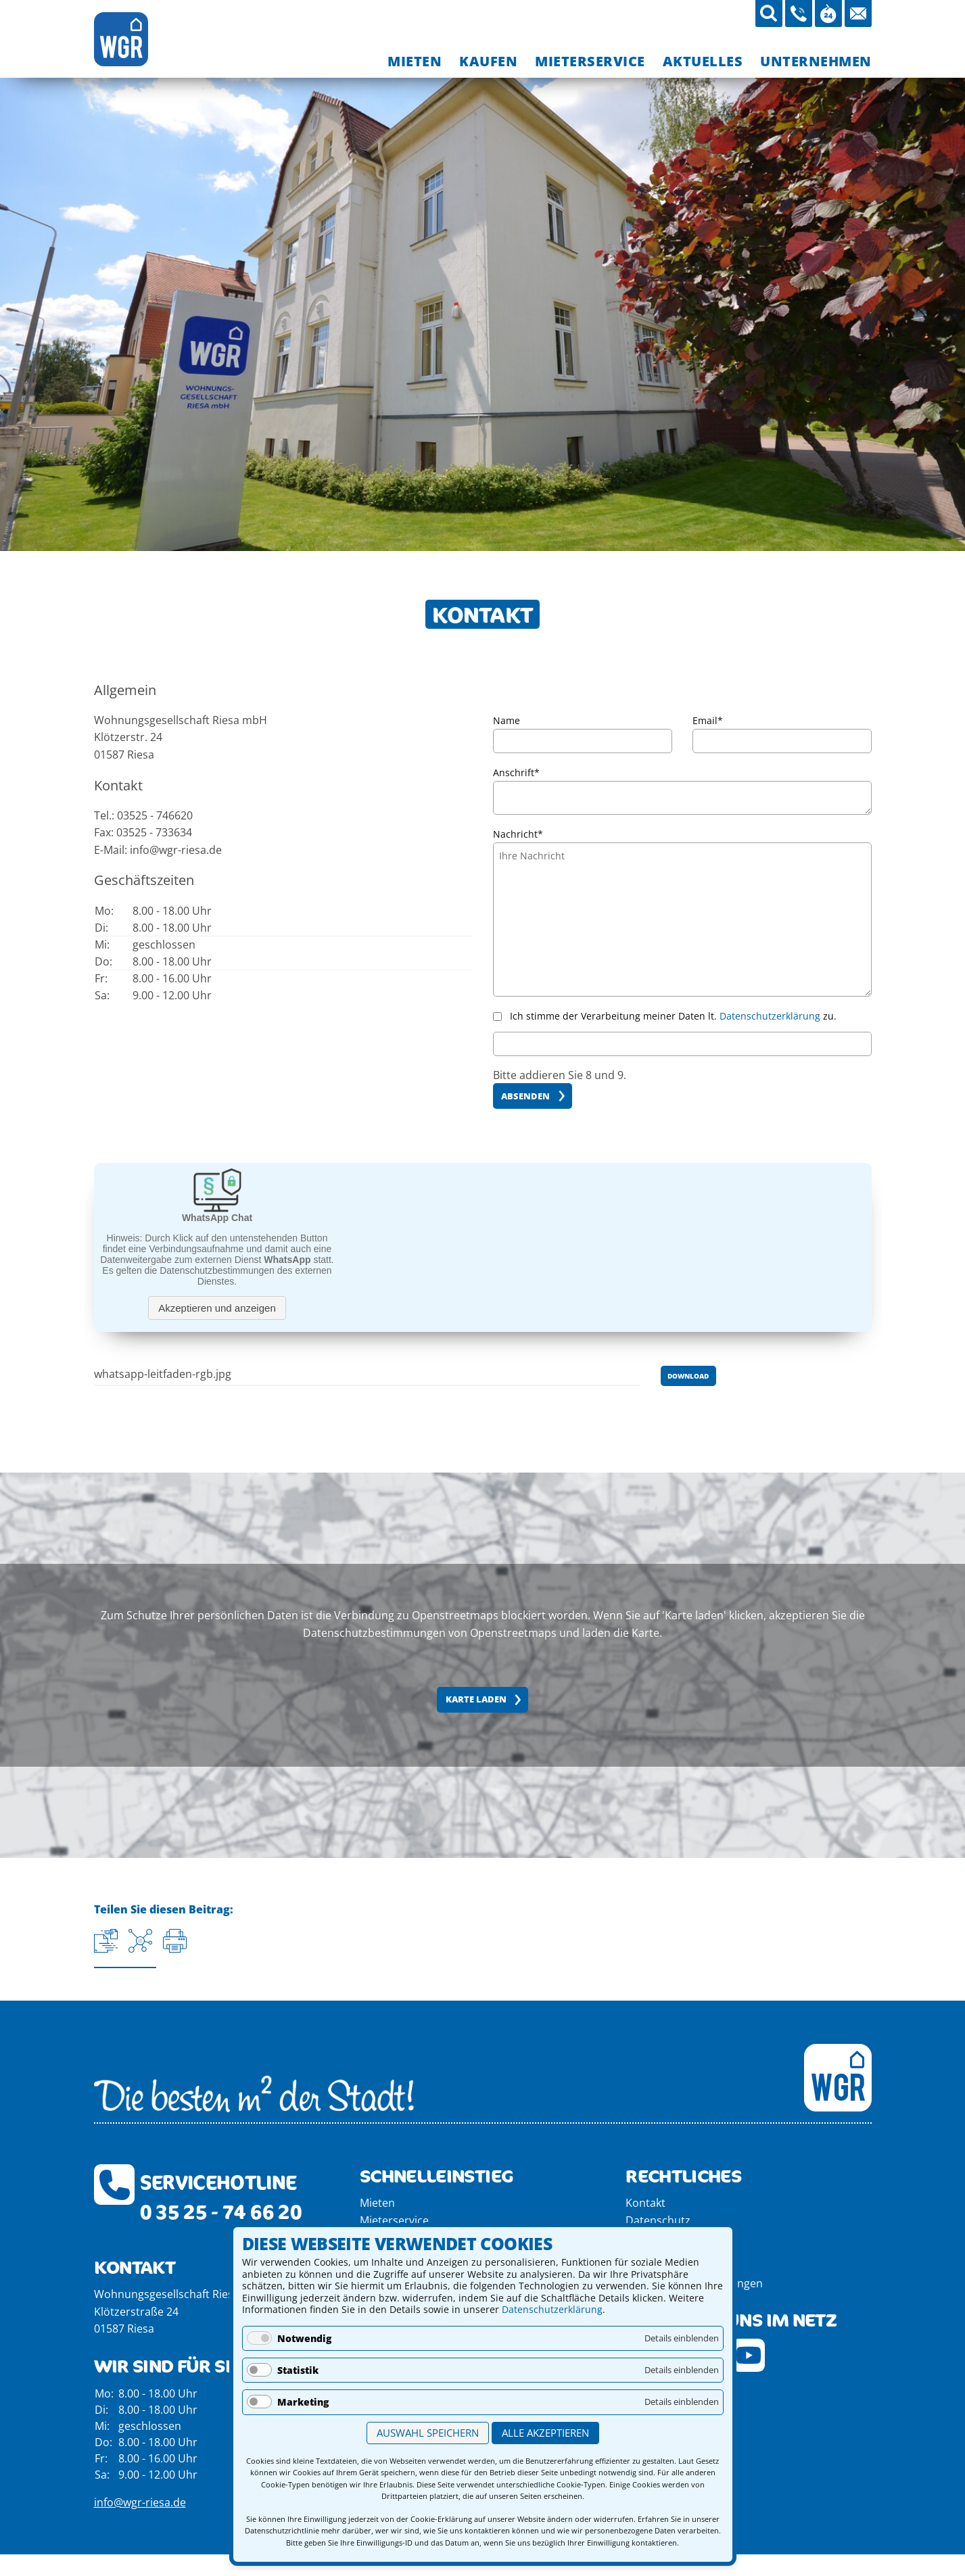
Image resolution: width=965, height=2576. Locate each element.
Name (506, 720)
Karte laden (476, 1699)
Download (688, 1376)
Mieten (377, 2202)
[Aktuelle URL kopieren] (106, 1941)
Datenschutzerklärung (552, 2309)
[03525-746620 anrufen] (798, 13)
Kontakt (645, 2202)
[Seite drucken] (175, 1941)
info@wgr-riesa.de (140, 2502)
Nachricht (518, 833)
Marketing (303, 2401)
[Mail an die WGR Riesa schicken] (858, 13)
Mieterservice (394, 2220)
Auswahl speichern (428, 2432)
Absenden (525, 1096)
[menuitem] (414, 61)
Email (707, 719)
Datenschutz (658, 2220)
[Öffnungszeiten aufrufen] (828, 13)
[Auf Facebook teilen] (140, 1941)
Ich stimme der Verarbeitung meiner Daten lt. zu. (673, 1015)
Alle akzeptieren (545, 2432)
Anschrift (516, 771)
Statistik (298, 2370)
